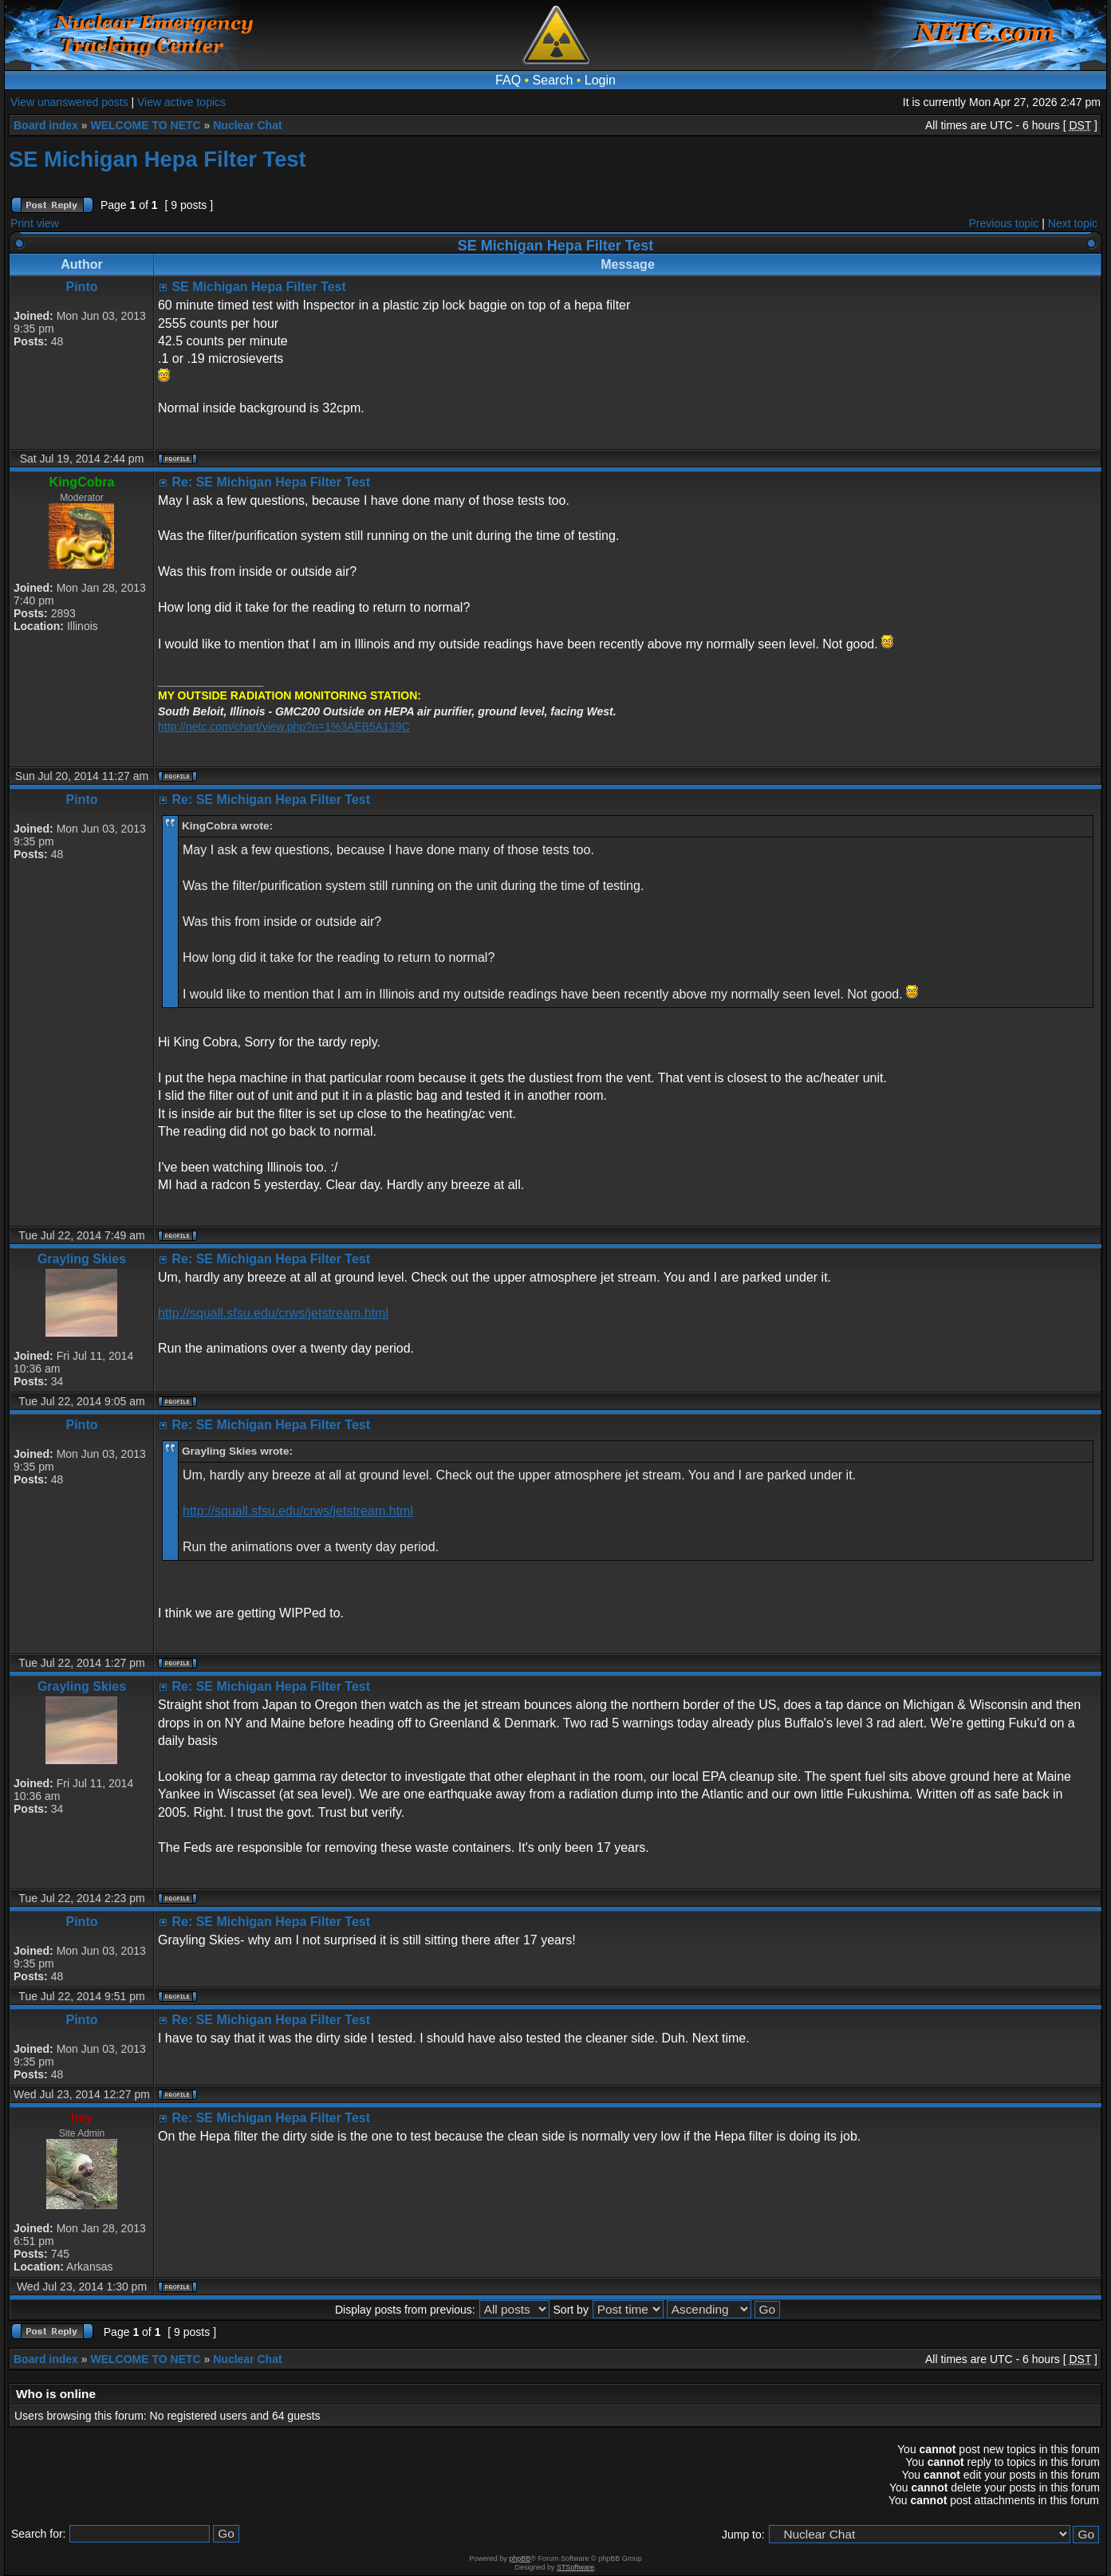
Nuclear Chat (247, 125)
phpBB (519, 2558)
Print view (34, 223)
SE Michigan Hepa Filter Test (157, 159)
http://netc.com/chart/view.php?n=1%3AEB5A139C (284, 726)
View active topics (181, 102)
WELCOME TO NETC (145, 125)
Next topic (1072, 223)
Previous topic (1004, 223)
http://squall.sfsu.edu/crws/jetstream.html (273, 1313)
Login (600, 80)
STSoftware (575, 2567)
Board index (46, 125)
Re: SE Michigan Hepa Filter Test (270, 482)
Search (553, 80)
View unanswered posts (69, 102)
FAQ (508, 80)
